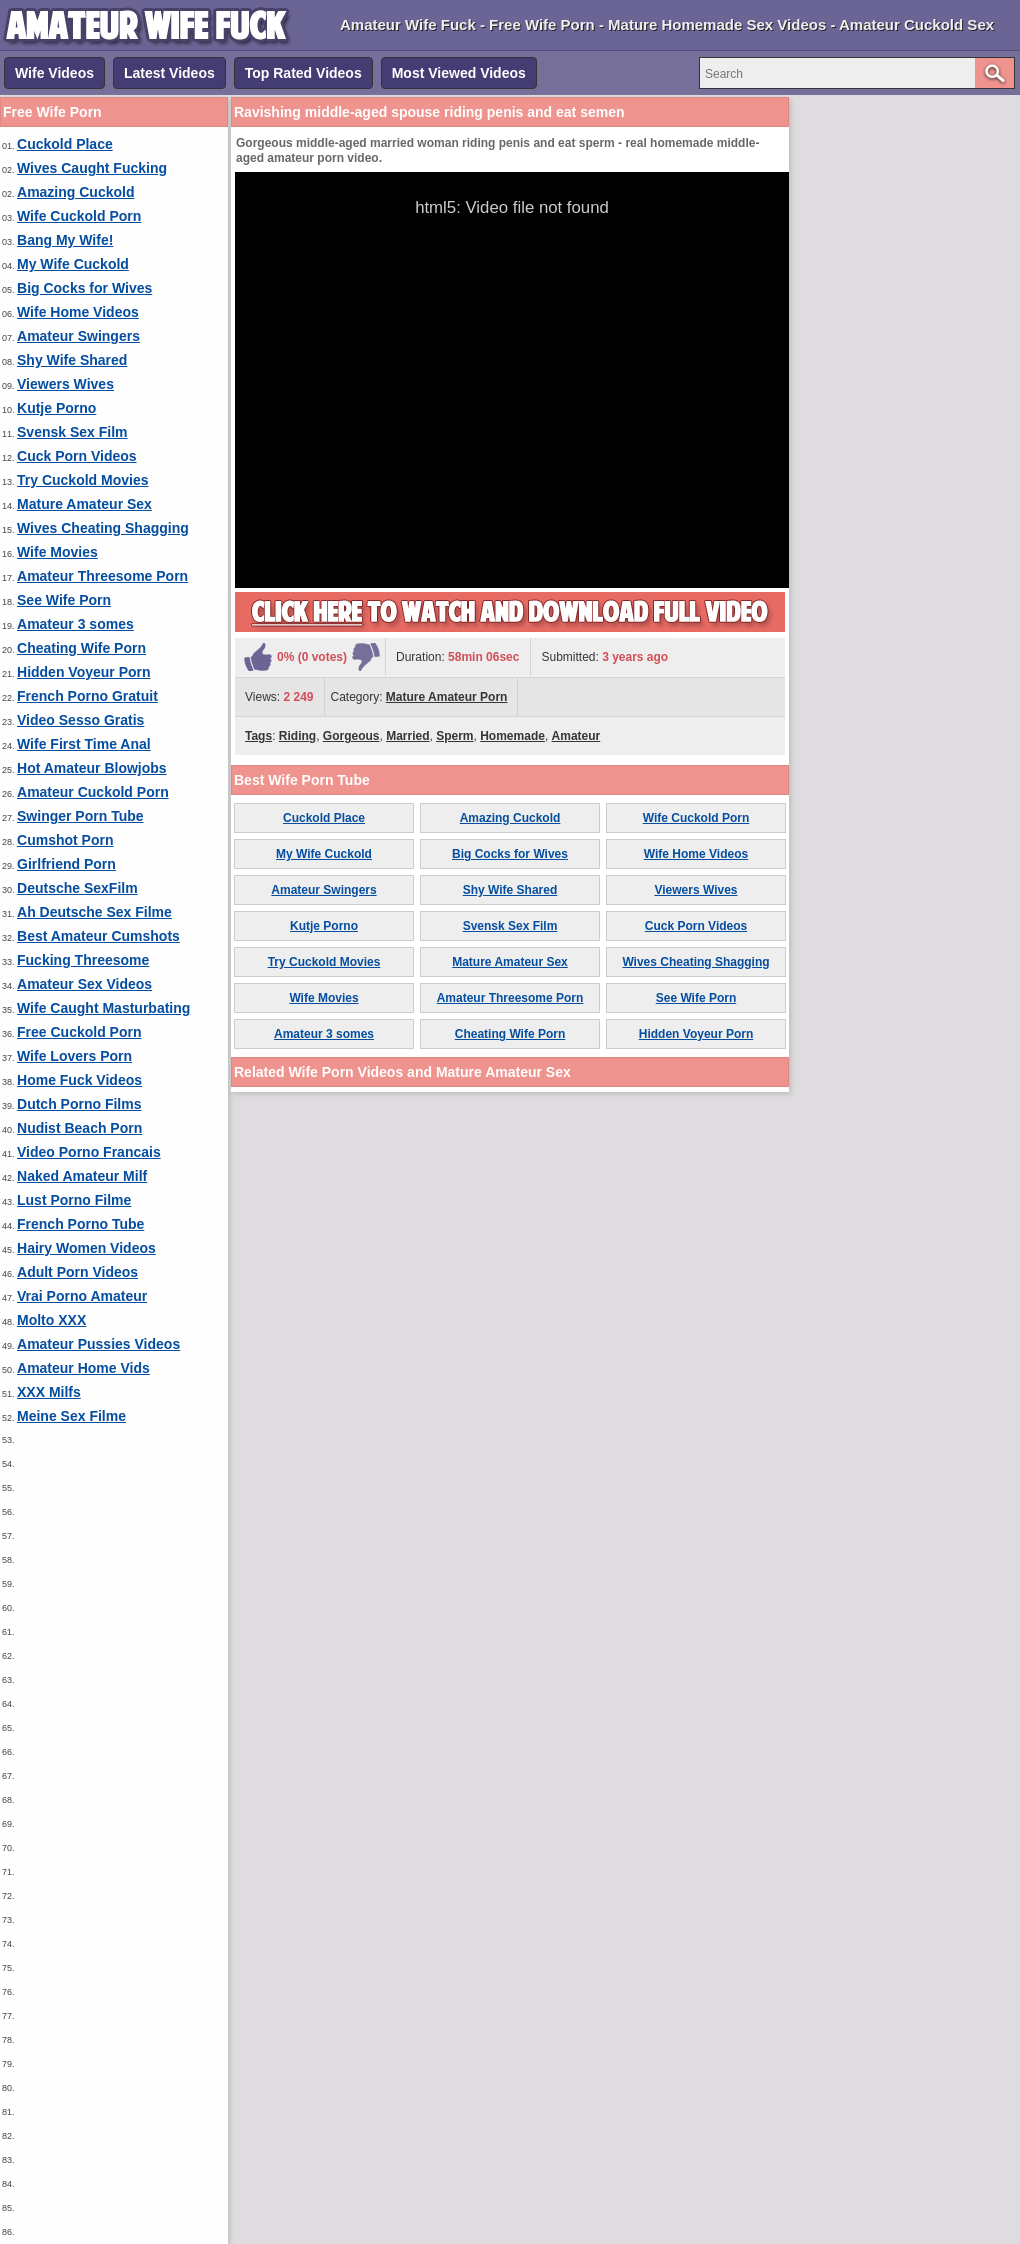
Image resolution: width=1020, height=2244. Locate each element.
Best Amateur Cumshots (98, 936)
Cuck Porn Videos (77, 456)
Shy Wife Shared (72, 360)
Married (407, 736)
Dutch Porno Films (79, 1104)
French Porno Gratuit (87, 696)
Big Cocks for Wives (84, 288)
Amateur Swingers (78, 336)
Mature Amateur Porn (447, 697)
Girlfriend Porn (66, 864)
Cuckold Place (65, 144)
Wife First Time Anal (84, 744)
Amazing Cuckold (75, 192)
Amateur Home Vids (83, 1368)
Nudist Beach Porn (79, 1128)
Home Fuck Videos (79, 1080)
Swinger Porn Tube (80, 816)
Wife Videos (54, 73)
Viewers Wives (65, 384)
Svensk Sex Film (72, 432)
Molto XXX (51, 1320)
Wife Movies (57, 552)
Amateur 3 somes (75, 624)
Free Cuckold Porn (79, 1032)
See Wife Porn (64, 600)
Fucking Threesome (83, 960)
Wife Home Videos (78, 312)
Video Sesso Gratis (80, 720)
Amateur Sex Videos (84, 984)
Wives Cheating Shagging (103, 528)
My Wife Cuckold (73, 264)
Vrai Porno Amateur (82, 1296)
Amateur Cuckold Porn (93, 792)
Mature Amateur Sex (84, 504)
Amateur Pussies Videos (98, 1344)
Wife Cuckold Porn (79, 216)
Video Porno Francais (89, 1152)
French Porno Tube (80, 1224)
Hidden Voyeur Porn (84, 672)
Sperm (454, 736)
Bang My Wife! (65, 240)
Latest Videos (169, 73)
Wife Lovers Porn (74, 1056)
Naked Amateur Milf (82, 1176)
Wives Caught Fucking (92, 168)
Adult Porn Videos (77, 1272)
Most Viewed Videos (459, 73)
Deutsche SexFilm (77, 888)
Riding (297, 736)
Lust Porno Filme (74, 1200)
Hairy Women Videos (86, 1248)
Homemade (512, 736)
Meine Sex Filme (71, 1416)
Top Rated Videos (303, 73)
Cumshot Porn (65, 840)
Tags (258, 736)
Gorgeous (351, 736)
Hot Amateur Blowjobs (92, 768)
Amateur (576, 736)
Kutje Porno (56, 408)
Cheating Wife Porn (81, 648)
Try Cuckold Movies (82, 480)
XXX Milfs (49, 1392)
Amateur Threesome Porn (102, 576)
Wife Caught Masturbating (103, 1008)
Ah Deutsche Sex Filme (94, 912)
